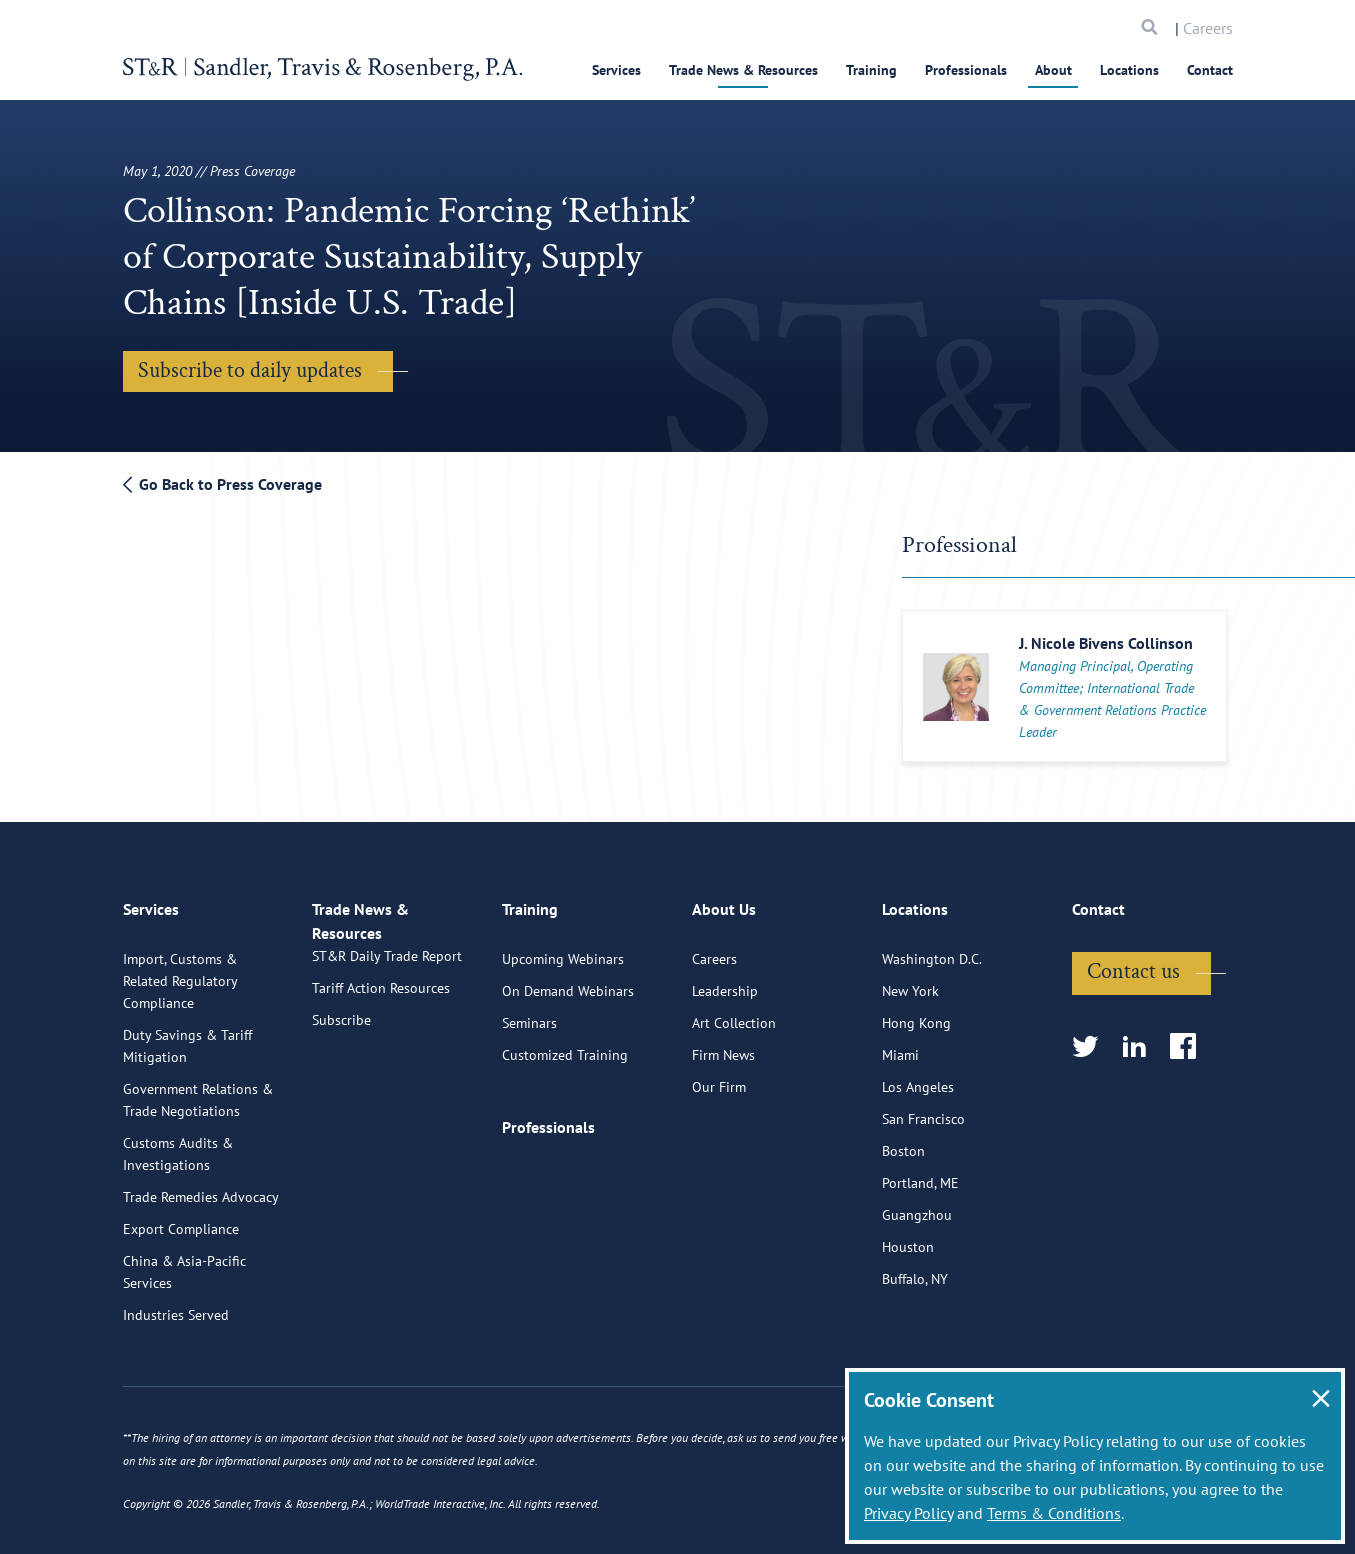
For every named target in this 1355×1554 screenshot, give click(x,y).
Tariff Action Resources (381, 1090)
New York (910, 1070)
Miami (900, 1134)
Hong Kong (916, 1102)
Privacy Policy (908, 1513)
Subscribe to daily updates (250, 370)
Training (871, 70)
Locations (1129, 70)
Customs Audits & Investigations (178, 1233)
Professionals (966, 70)
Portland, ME (920, 1262)
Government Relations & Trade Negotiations (198, 1179)
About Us (724, 997)
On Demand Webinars (568, 1070)
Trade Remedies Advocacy (201, 1276)
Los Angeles (918, 1166)
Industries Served (176, 1394)
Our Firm (719, 1166)
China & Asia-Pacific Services (184, 1351)
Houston (908, 1326)
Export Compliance (181, 1308)
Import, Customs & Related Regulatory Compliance (180, 1060)
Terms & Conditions (1054, 1513)
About (1053, 70)
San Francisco (923, 1198)
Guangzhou (917, 1294)
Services (616, 70)
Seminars (529, 1102)
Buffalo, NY (915, 1358)
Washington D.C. (932, 1038)
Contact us (1133, 1050)
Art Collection (734, 1102)
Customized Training (565, 1134)
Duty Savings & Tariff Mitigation (187, 1125)
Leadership (725, 1070)
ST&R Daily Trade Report (387, 1058)
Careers (1208, 28)
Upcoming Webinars (563, 1038)
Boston (903, 1230)
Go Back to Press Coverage (222, 484)
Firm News (723, 1134)
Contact (1210, 70)
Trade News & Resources (743, 70)
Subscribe (341, 1122)
